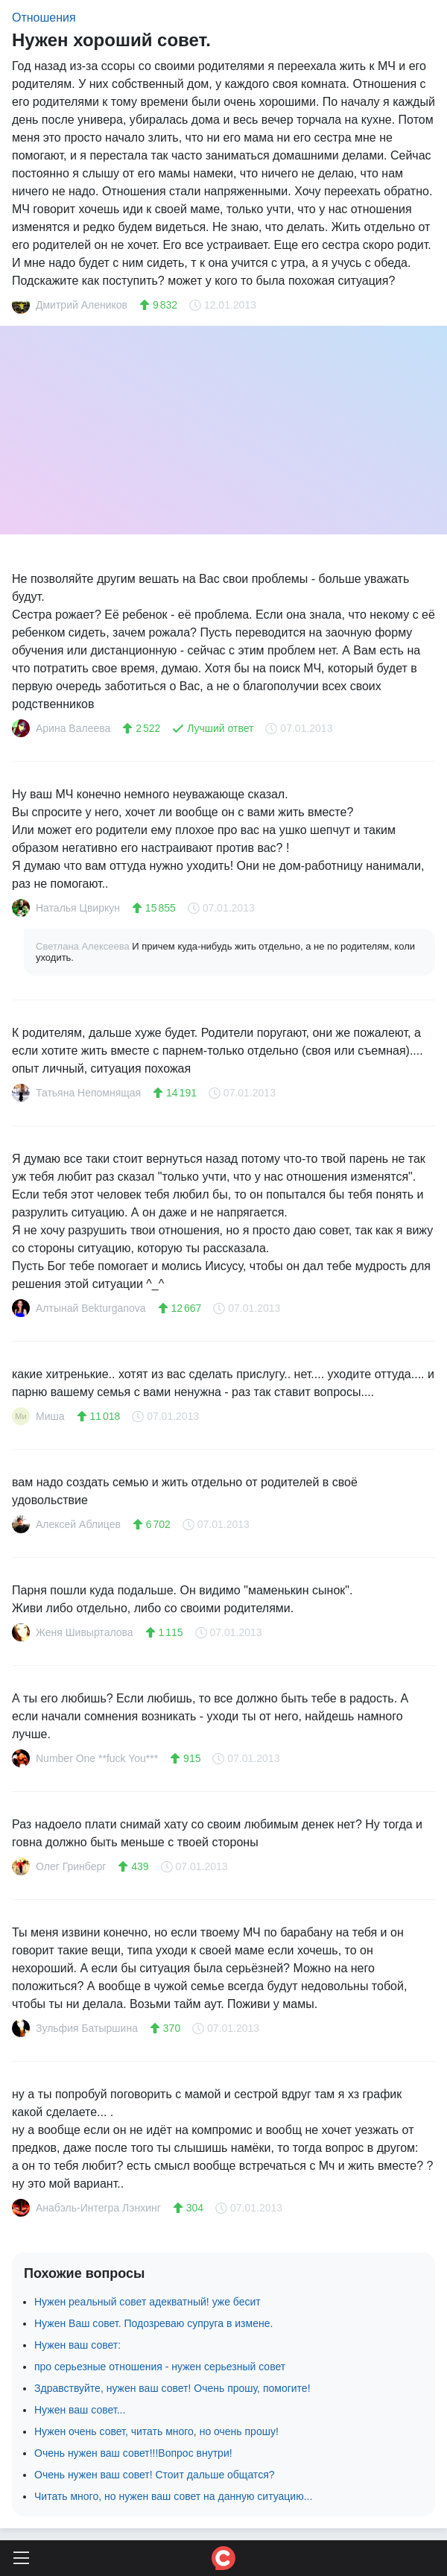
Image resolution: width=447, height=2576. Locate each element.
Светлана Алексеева (84, 946)
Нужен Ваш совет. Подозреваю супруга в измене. (153, 2323)
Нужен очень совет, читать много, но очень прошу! (156, 2431)
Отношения (44, 17)
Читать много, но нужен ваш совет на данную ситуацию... (173, 2496)
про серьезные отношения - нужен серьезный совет (159, 2367)
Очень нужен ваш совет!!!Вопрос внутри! (133, 2453)
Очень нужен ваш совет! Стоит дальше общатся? (154, 2475)
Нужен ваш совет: (77, 2345)
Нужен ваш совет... (79, 2410)
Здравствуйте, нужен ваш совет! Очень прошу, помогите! (172, 2388)
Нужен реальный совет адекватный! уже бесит (147, 2302)
